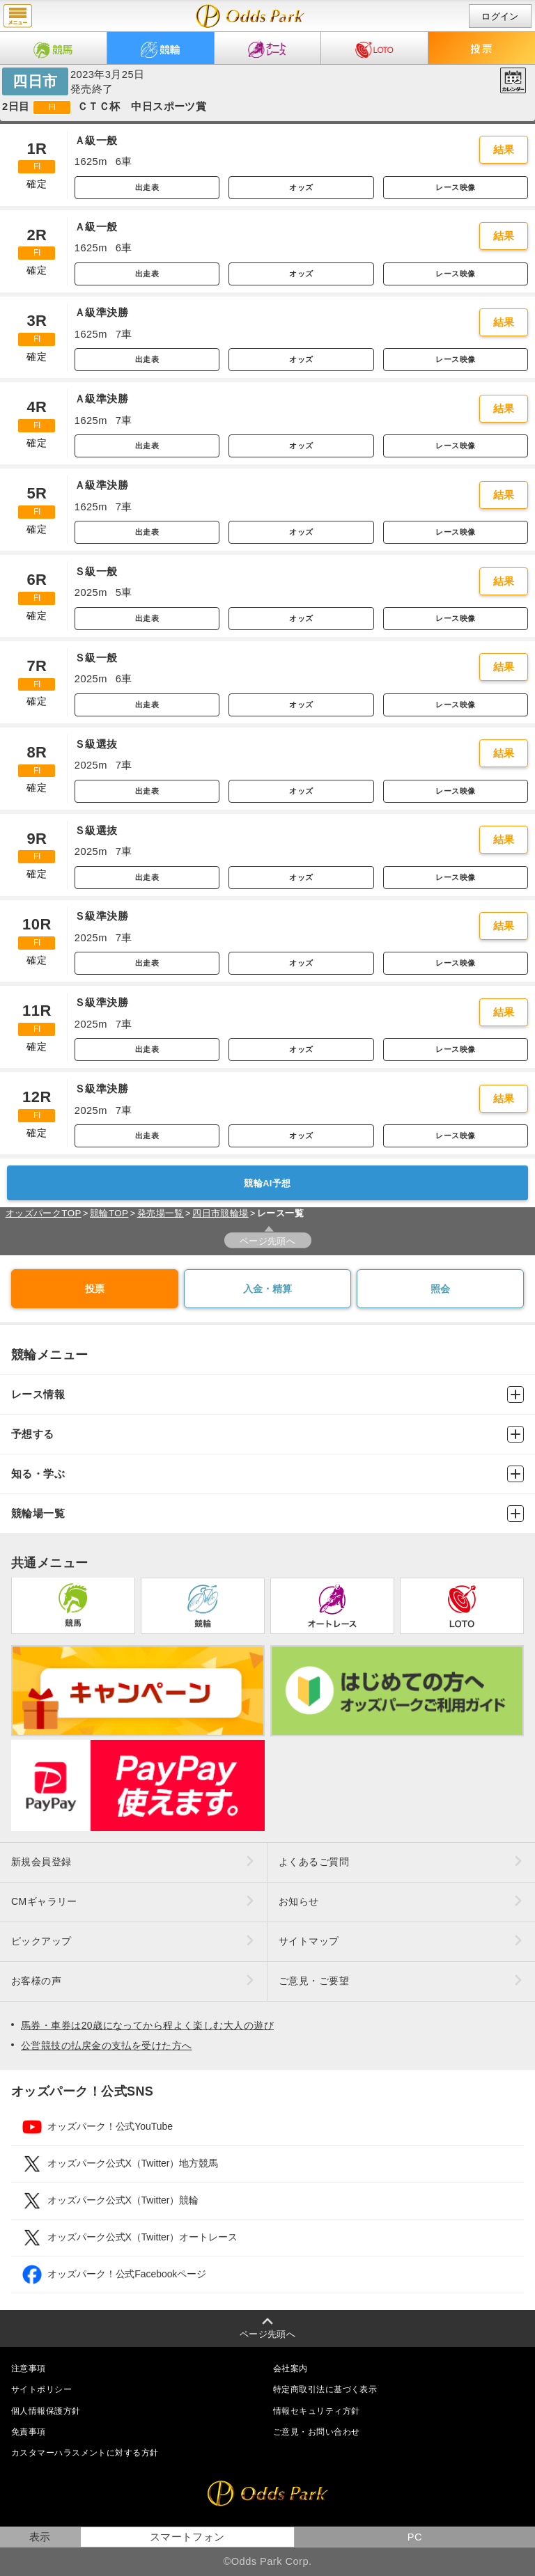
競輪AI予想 (267, 1183)
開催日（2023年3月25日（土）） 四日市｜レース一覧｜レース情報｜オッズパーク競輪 (250, 16)
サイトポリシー (41, 2389)
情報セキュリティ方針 (316, 2411)
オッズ (301, 187)
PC (415, 2537)
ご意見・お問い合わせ (316, 2432)
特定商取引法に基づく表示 (325, 2389)
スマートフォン (187, 2537)
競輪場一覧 (267, 1513)
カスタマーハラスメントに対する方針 (84, 2453)
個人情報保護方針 (46, 2411)
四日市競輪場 (220, 1213)
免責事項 (28, 2432)
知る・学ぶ (267, 1474)
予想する (267, 1434)
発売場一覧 (160, 1213)
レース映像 (455, 187)
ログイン (500, 16)
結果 (504, 149)
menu (17, 16)
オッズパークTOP (44, 1213)
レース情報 (267, 1394)
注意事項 (28, 2368)
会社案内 (290, 2368)
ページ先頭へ (268, 1241)
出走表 (147, 187)
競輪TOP (109, 1213)
